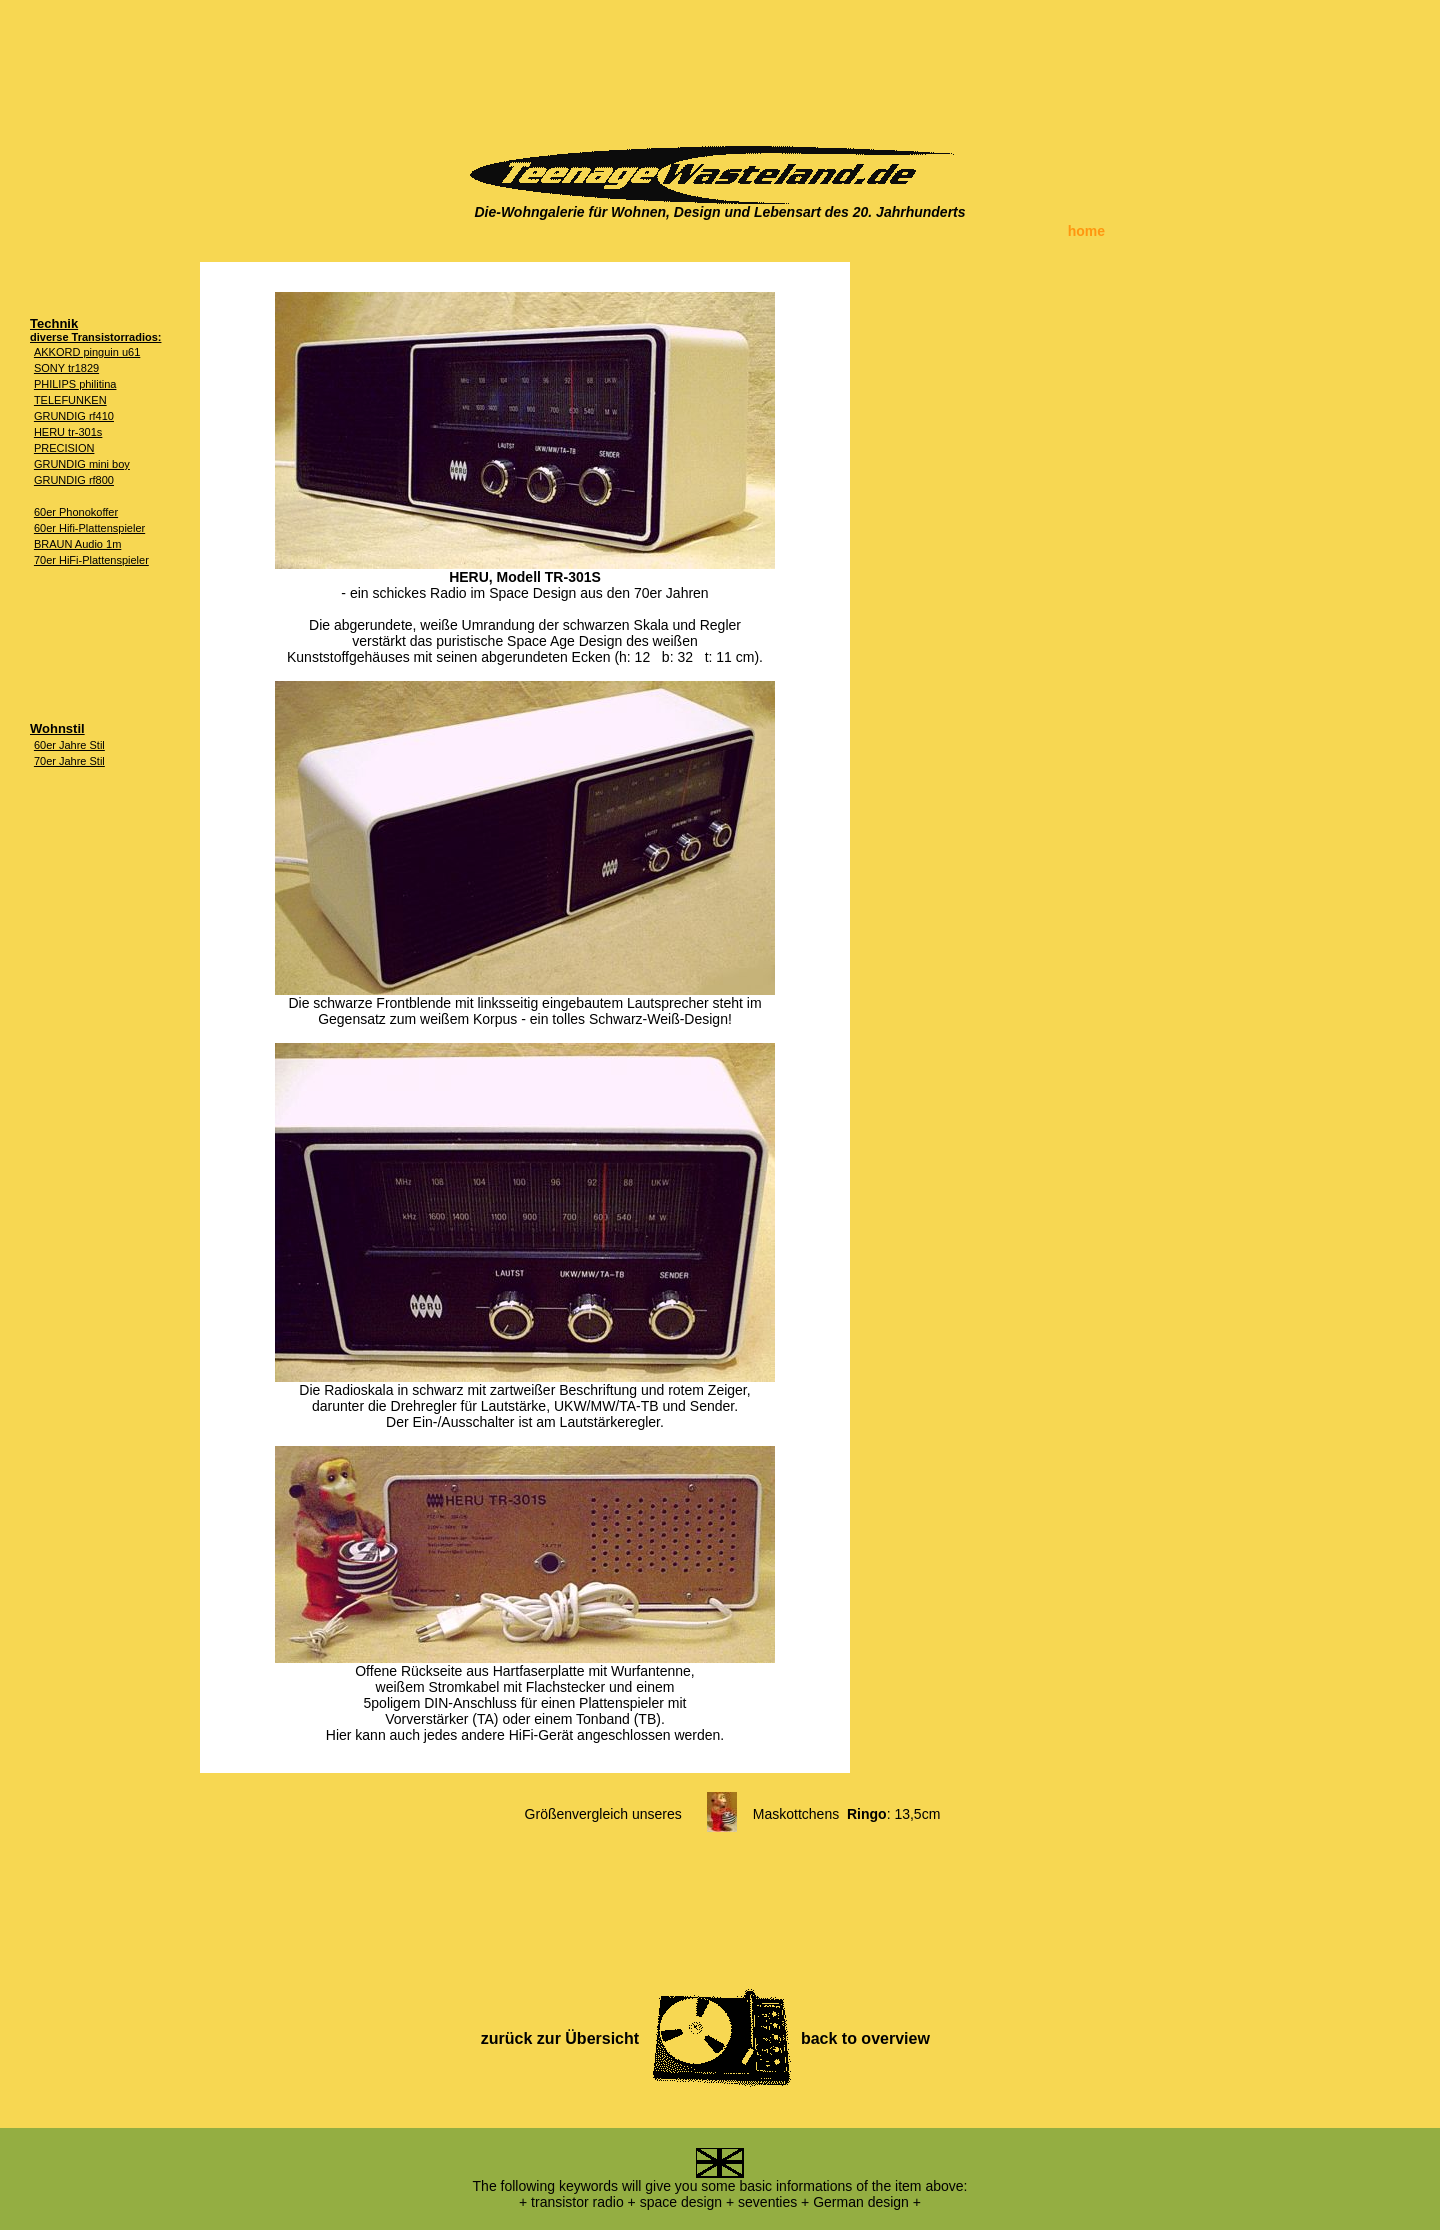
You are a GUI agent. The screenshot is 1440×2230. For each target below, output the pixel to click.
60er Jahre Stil (69, 745)
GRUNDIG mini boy (82, 464)
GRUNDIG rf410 (74, 416)
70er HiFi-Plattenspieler (91, 560)
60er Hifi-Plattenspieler (89, 528)
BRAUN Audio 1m (77, 544)
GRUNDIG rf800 (74, 480)
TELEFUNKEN (70, 400)
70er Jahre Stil (69, 761)
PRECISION (64, 448)
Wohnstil (57, 728)
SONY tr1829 (66, 368)
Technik (54, 323)
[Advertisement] (720, 65)
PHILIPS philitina (75, 384)
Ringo (867, 1814)
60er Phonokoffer (76, 512)
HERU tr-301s (68, 432)
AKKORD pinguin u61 (87, 352)
